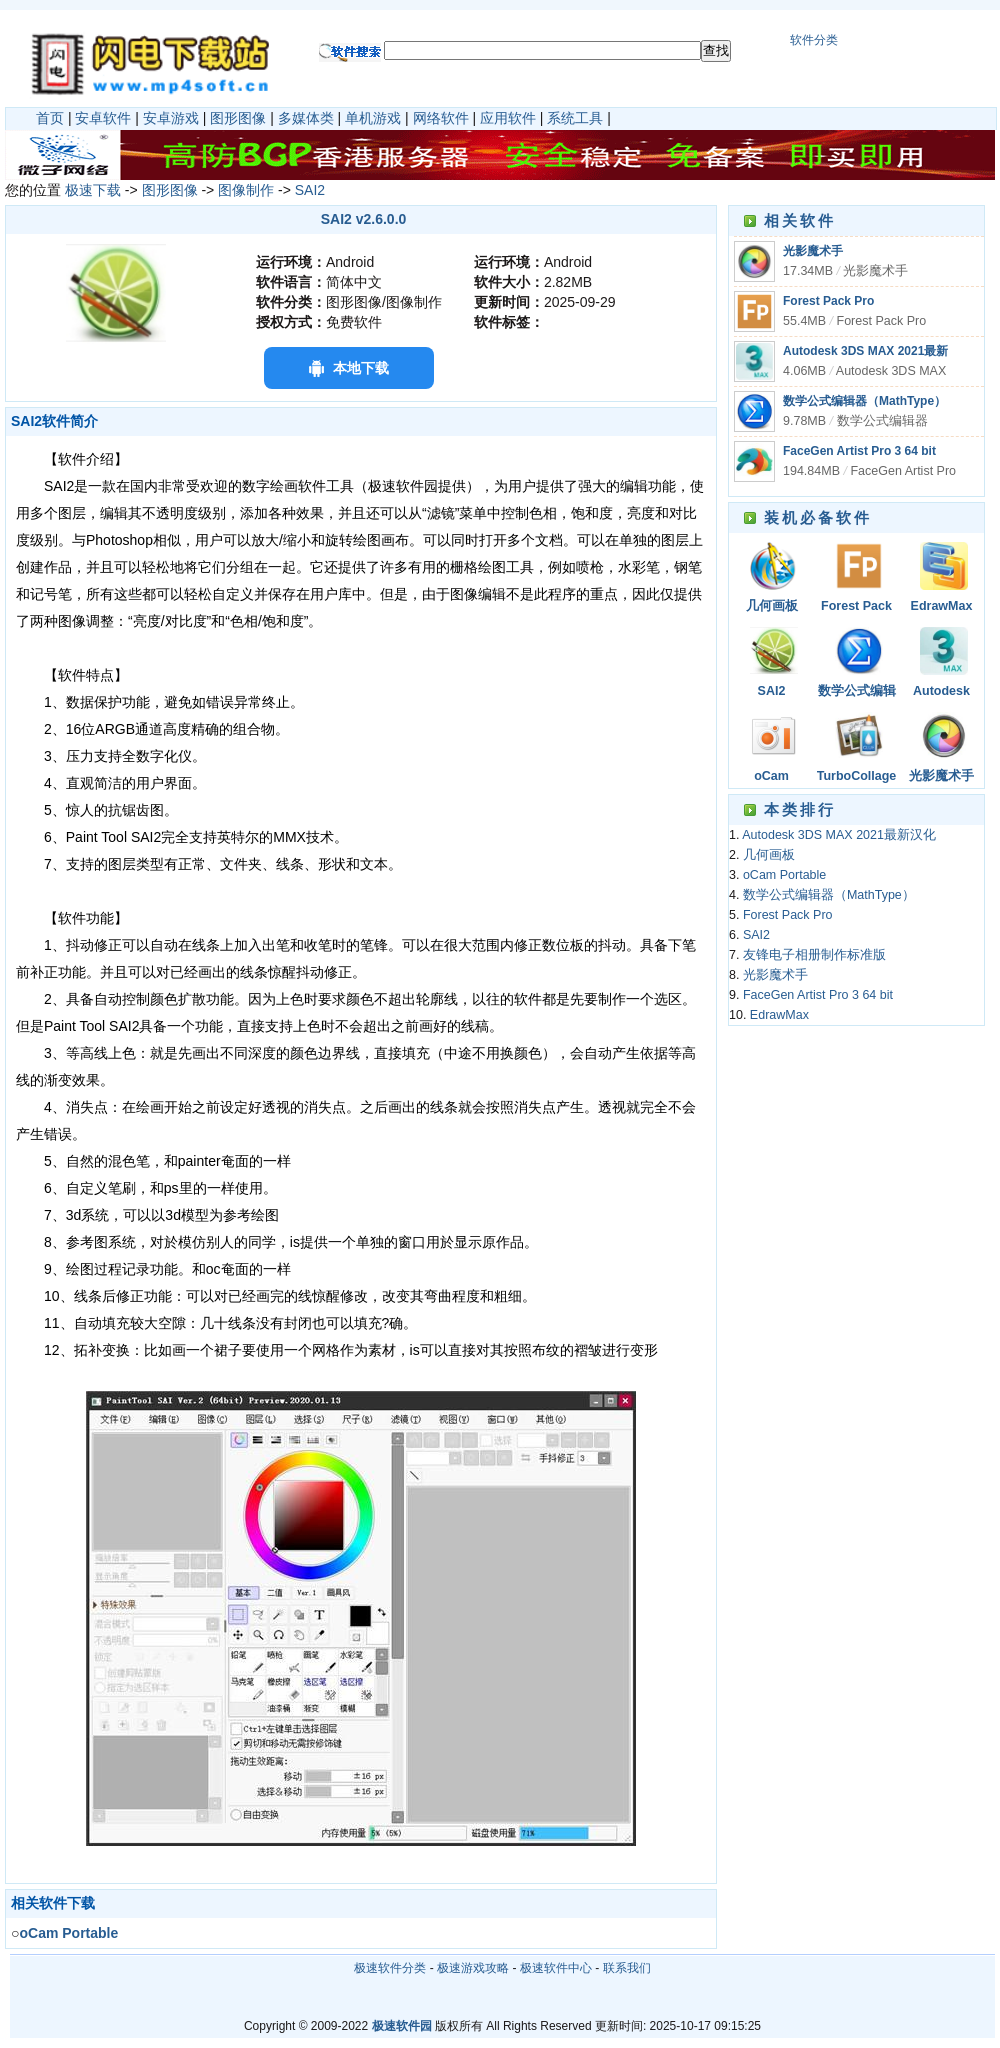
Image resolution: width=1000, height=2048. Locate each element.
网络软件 (441, 118)
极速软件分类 (390, 1968)
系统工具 (575, 118)
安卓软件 (103, 118)
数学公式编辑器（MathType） (864, 401)
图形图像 (238, 118)
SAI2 (310, 190)
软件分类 (814, 40)
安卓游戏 (171, 118)
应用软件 (508, 118)
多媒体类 (306, 118)
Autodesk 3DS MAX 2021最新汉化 (942, 692)
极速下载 (93, 190)
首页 (50, 118)
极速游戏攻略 (473, 1968)
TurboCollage (857, 776)
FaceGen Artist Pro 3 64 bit (859, 451)
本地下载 (361, 368)
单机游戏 (373, 118)
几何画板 (772, 606)
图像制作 (246, 190)
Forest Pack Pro (828, 301)
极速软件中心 (556, 1968)
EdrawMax (942, 606)
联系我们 (627, 1968)
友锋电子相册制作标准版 (814, 955)
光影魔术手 (813, 251)
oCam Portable (771, 777)
